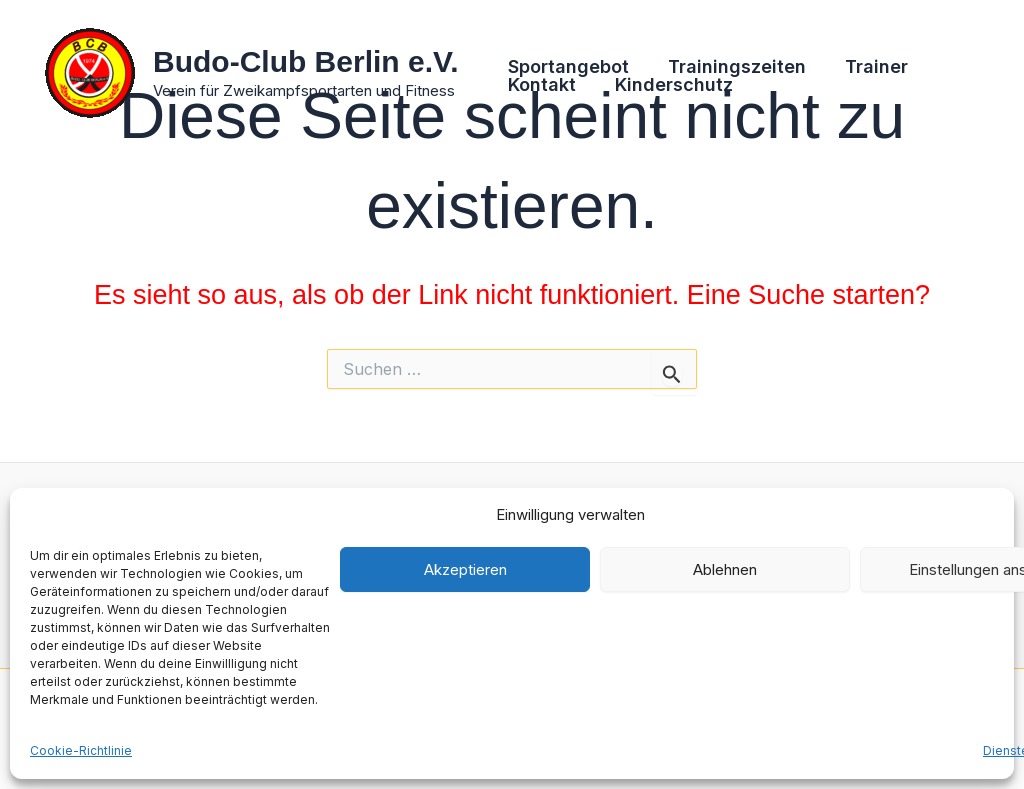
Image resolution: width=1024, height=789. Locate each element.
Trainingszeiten (733, 67)
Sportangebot (567, 67)
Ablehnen (725, 569)
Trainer (869, 67)
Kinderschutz (670, 85)
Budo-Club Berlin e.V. (306, 61)
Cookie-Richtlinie (81, 750)
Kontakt (541, 85)
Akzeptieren (465, 569)
